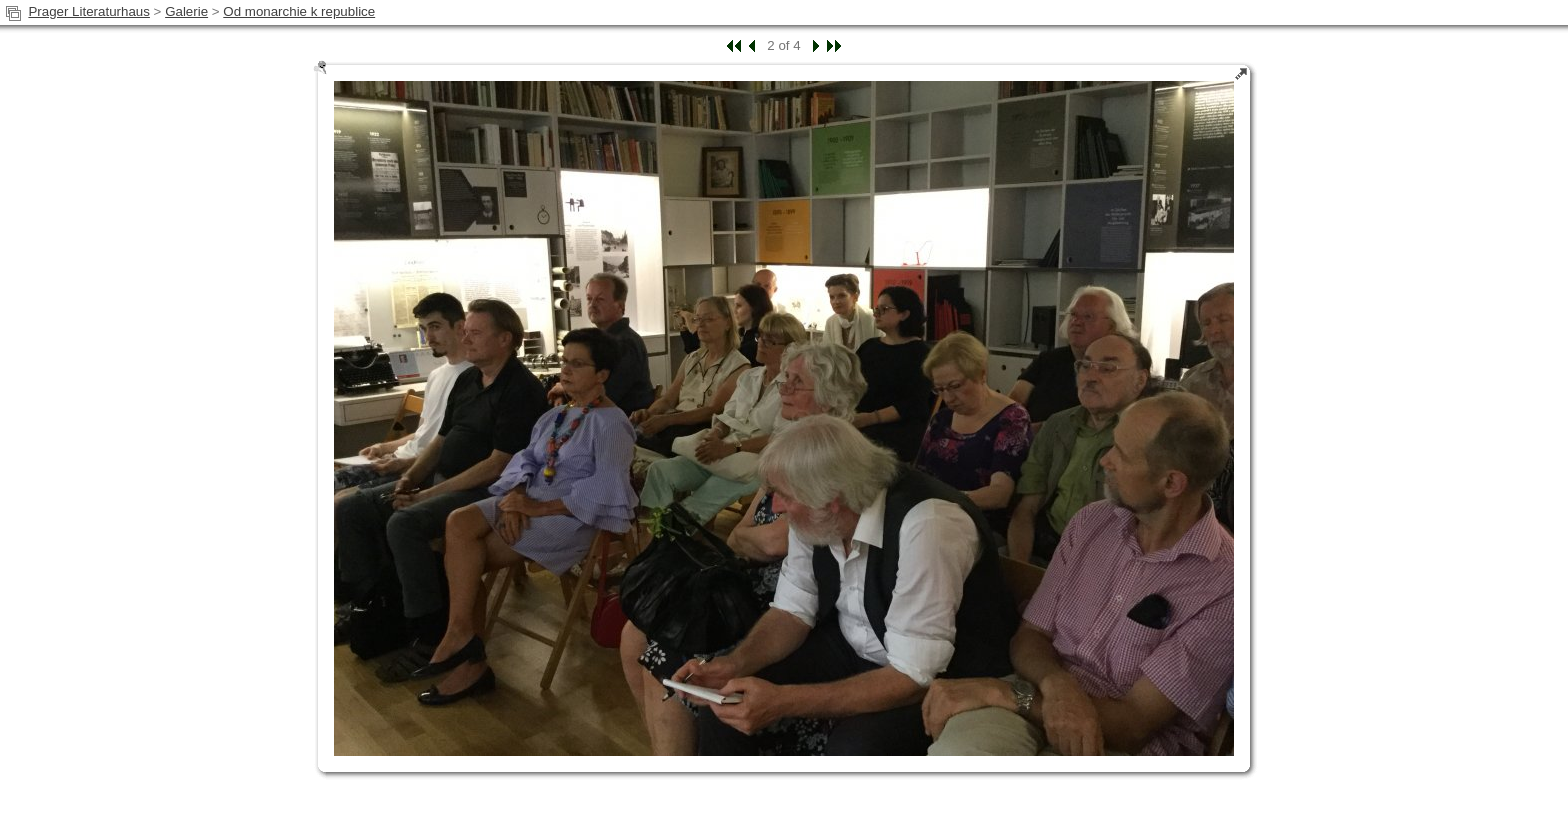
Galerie (186, 11)
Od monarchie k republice (299, 11)
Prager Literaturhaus (89, 11)
